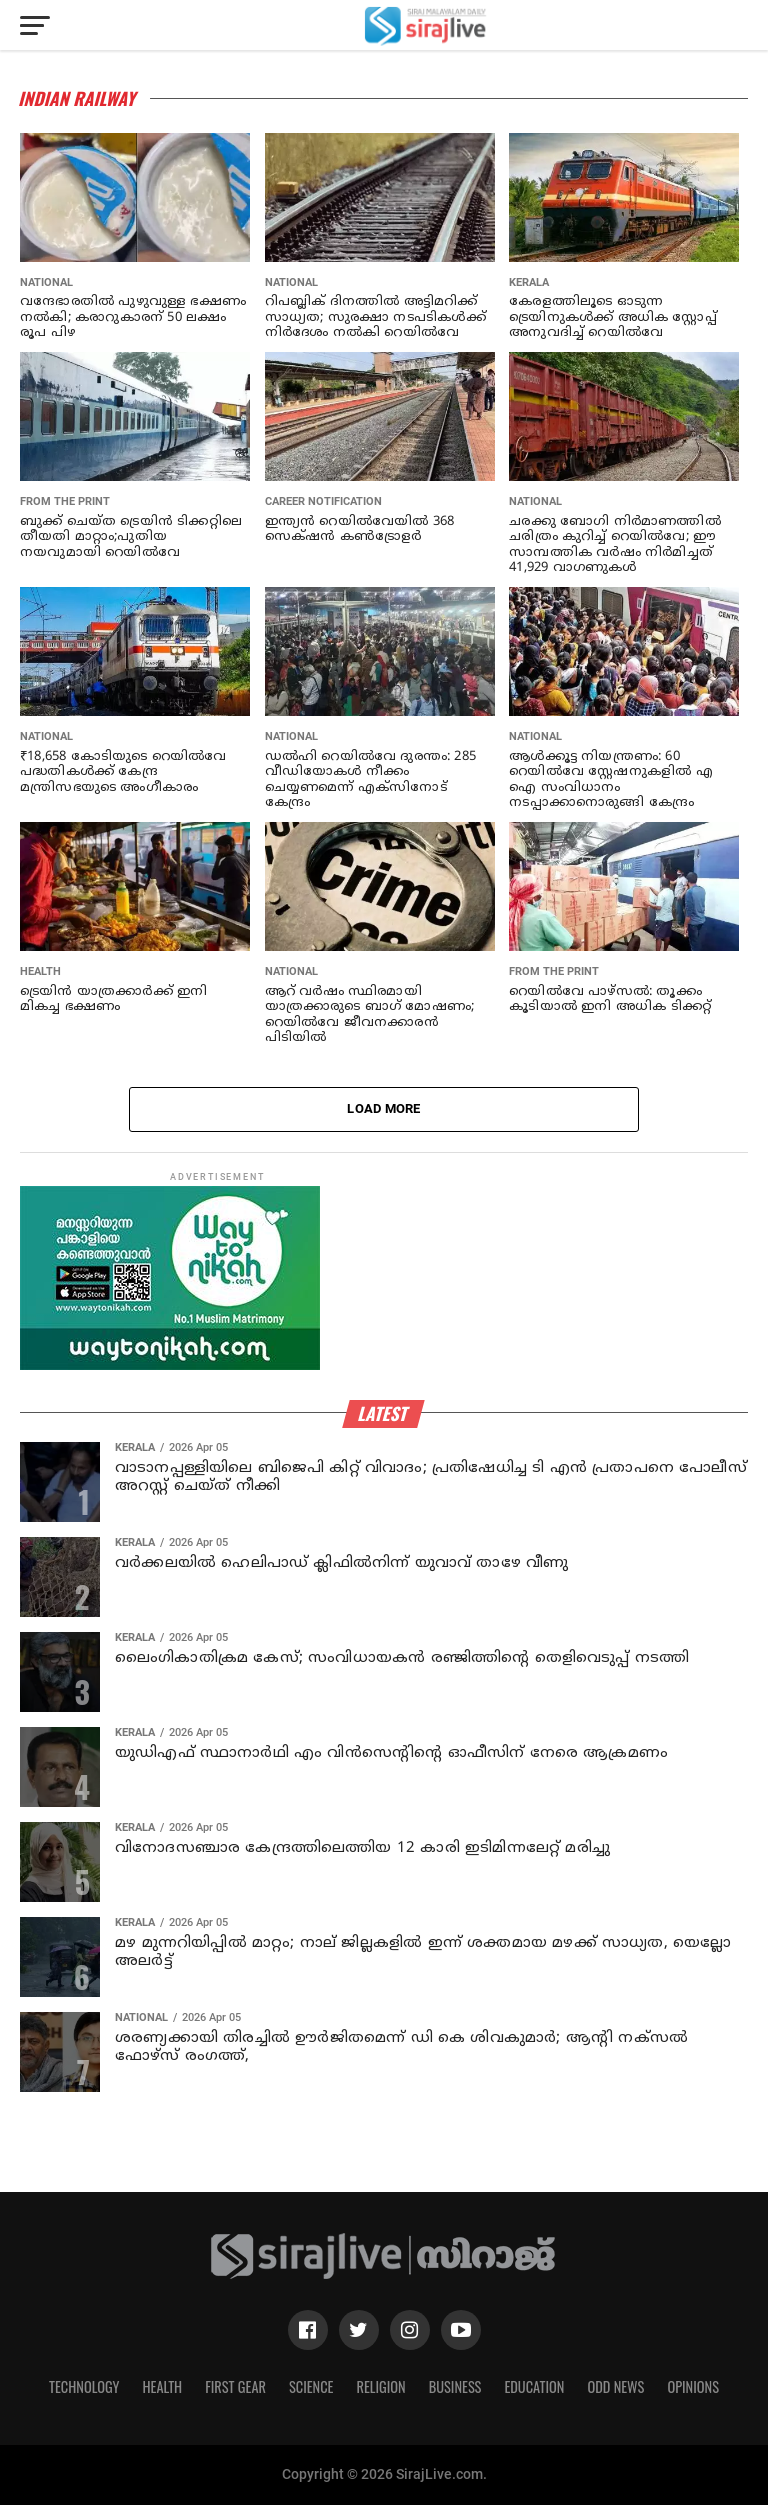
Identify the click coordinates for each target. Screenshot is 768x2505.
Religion (380, 2386)
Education (534, 2386)
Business (455, 2386)
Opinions (693, 2386)
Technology (84, 2386)
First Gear (235, 2386)
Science (311, 2386)
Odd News (615, 2386)
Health (163, 2386)
